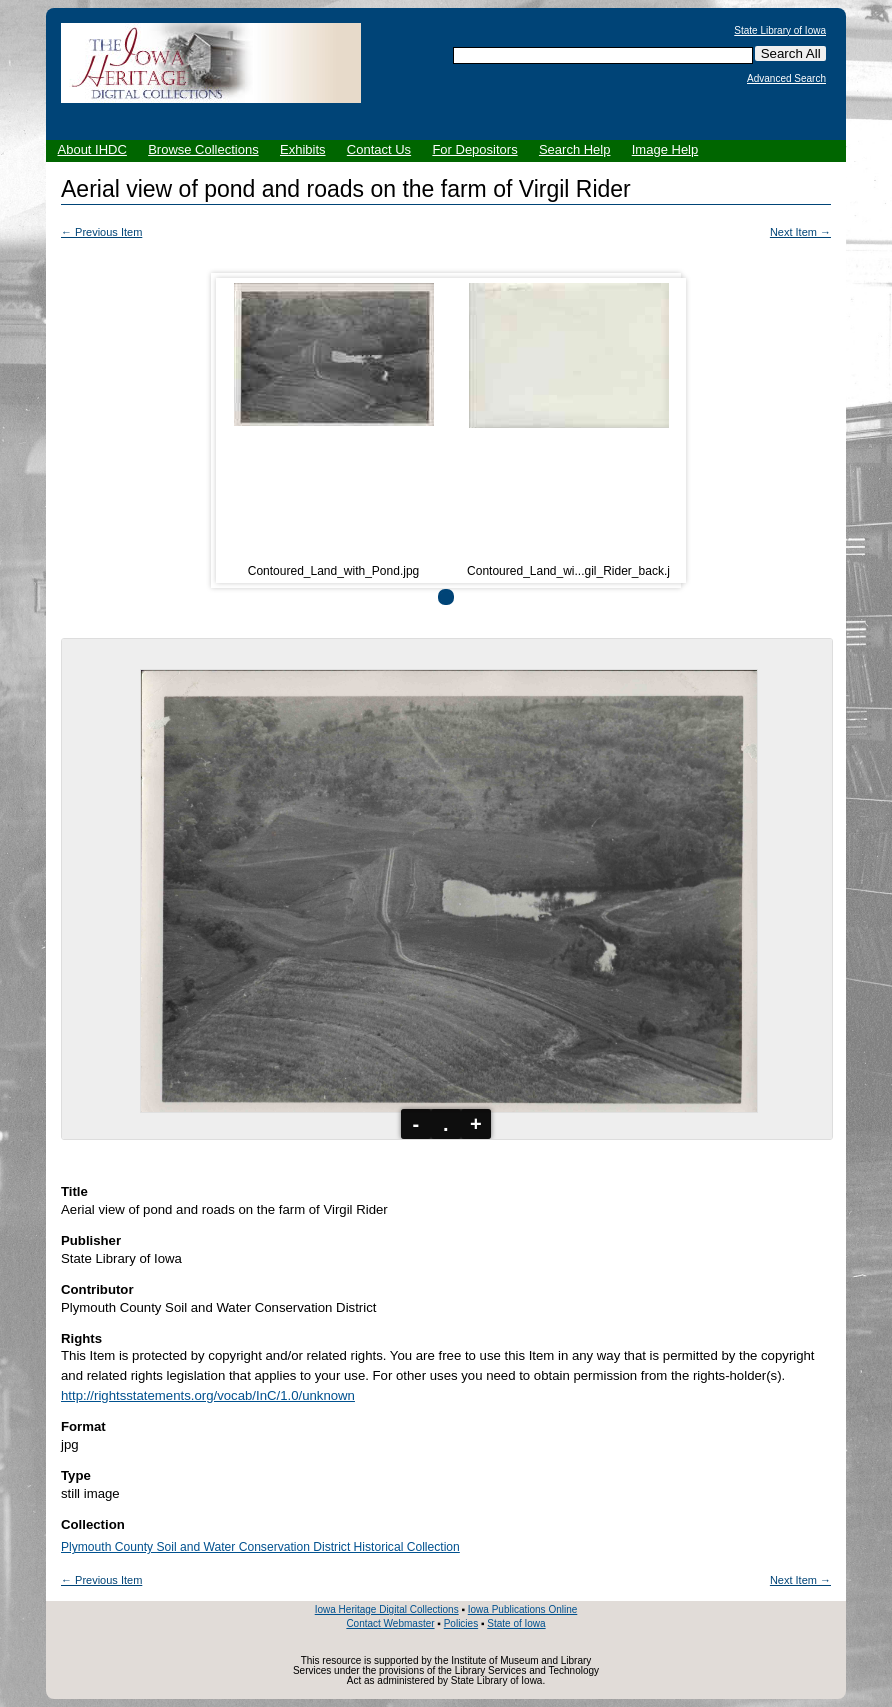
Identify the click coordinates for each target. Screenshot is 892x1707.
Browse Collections (203, 149)
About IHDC (92, 149)
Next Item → (800, 232)
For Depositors (474, 149)
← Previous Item (101, 232)
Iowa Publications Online (523, 1609)
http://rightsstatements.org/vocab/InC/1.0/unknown (208, 1395)
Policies (461, 1623)
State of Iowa (516, 1623)
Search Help (575, 149)
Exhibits (303, 149)
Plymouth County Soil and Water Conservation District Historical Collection (260, 1547)
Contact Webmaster (390, 1623)
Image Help (665, 149)
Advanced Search (786, 79)
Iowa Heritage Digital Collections (387, 1609)
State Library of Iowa (780, 31)
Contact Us (379, 149)
